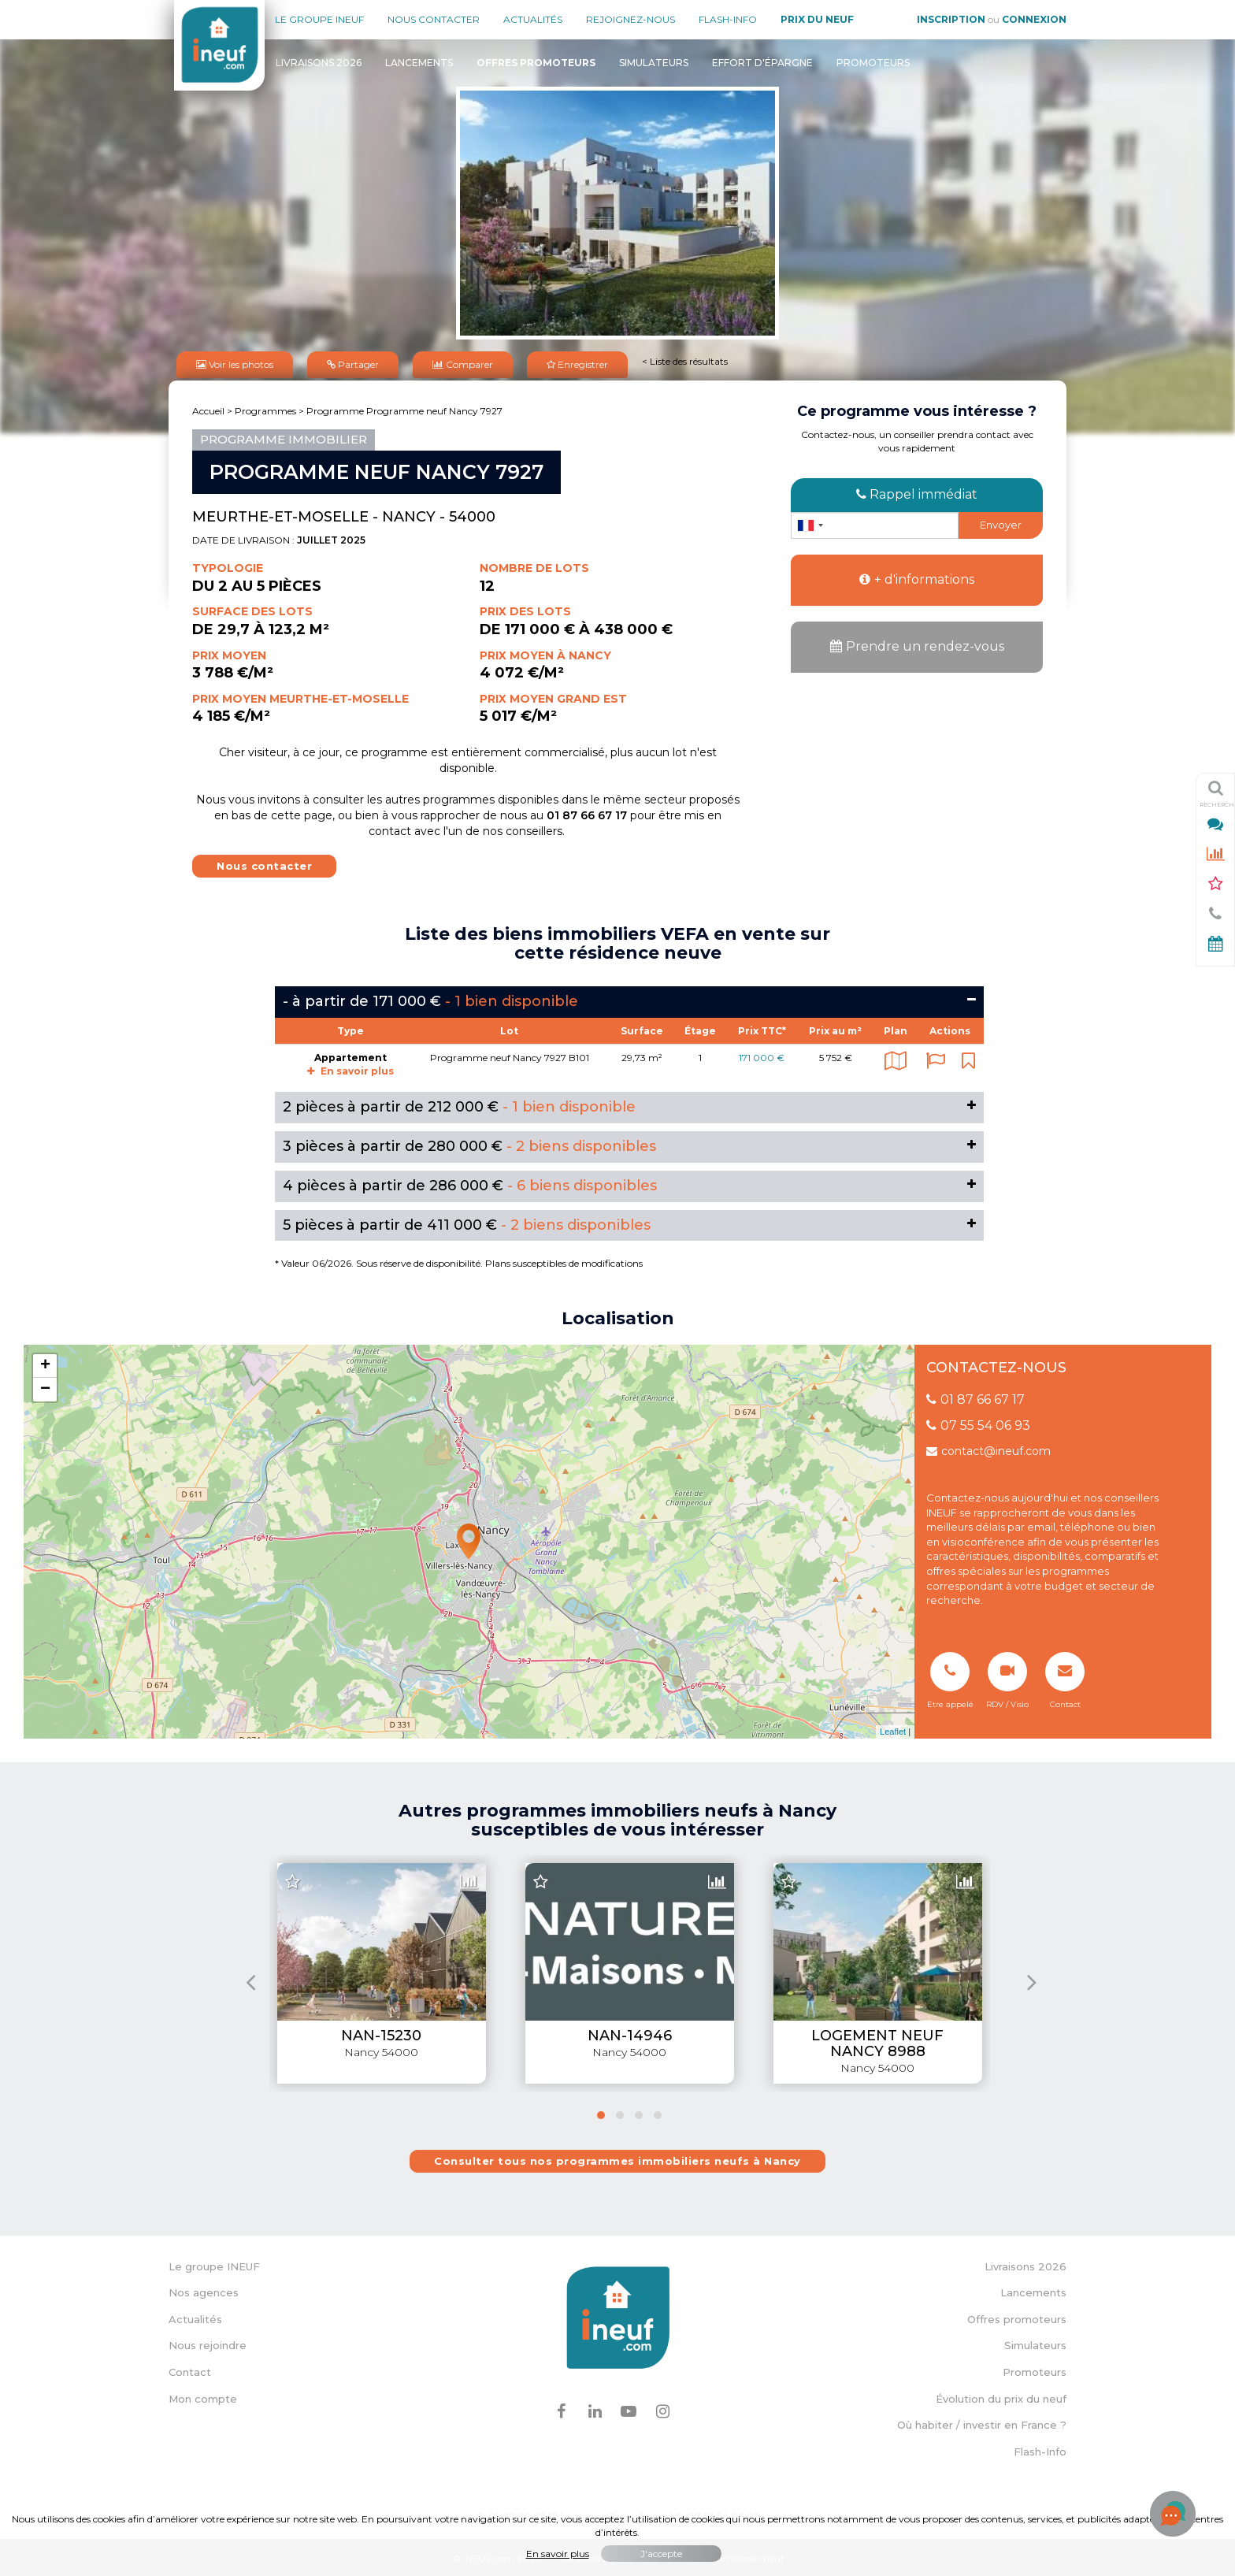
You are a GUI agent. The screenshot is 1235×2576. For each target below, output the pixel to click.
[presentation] (251, 1979)
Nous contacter (434, 19)
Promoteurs (873, 63)
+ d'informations (916, 577)
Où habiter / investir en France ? (981, 2422)
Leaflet (893, 1729)
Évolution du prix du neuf (1001, 2395)
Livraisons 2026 (319, 63)
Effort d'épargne (762, 63)
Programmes (265, 408)
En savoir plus (350, 1069)
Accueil (208, 408)
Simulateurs (653, 63)
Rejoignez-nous (630, 19)
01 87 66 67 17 (975, 1397)
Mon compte (203, 2395)
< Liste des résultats (685, 360)
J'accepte (661, 2553)
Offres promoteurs (1016, 2317)
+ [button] (45, 1363)
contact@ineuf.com (988, 1449)
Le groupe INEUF (214, 2264)
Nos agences (204, 2290)
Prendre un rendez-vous (917, 644)
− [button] (45, 1387)
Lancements (419, 63)
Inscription (951, 19)
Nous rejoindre (208, 2343)
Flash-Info (728, 19)
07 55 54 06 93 (978, 1423)
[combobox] (810, 523)
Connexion (1034, 19)
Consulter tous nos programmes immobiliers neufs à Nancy (617, 2158)
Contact (190, 2369)
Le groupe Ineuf (319, 19)
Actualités (532, 19)
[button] (601, 2113)
